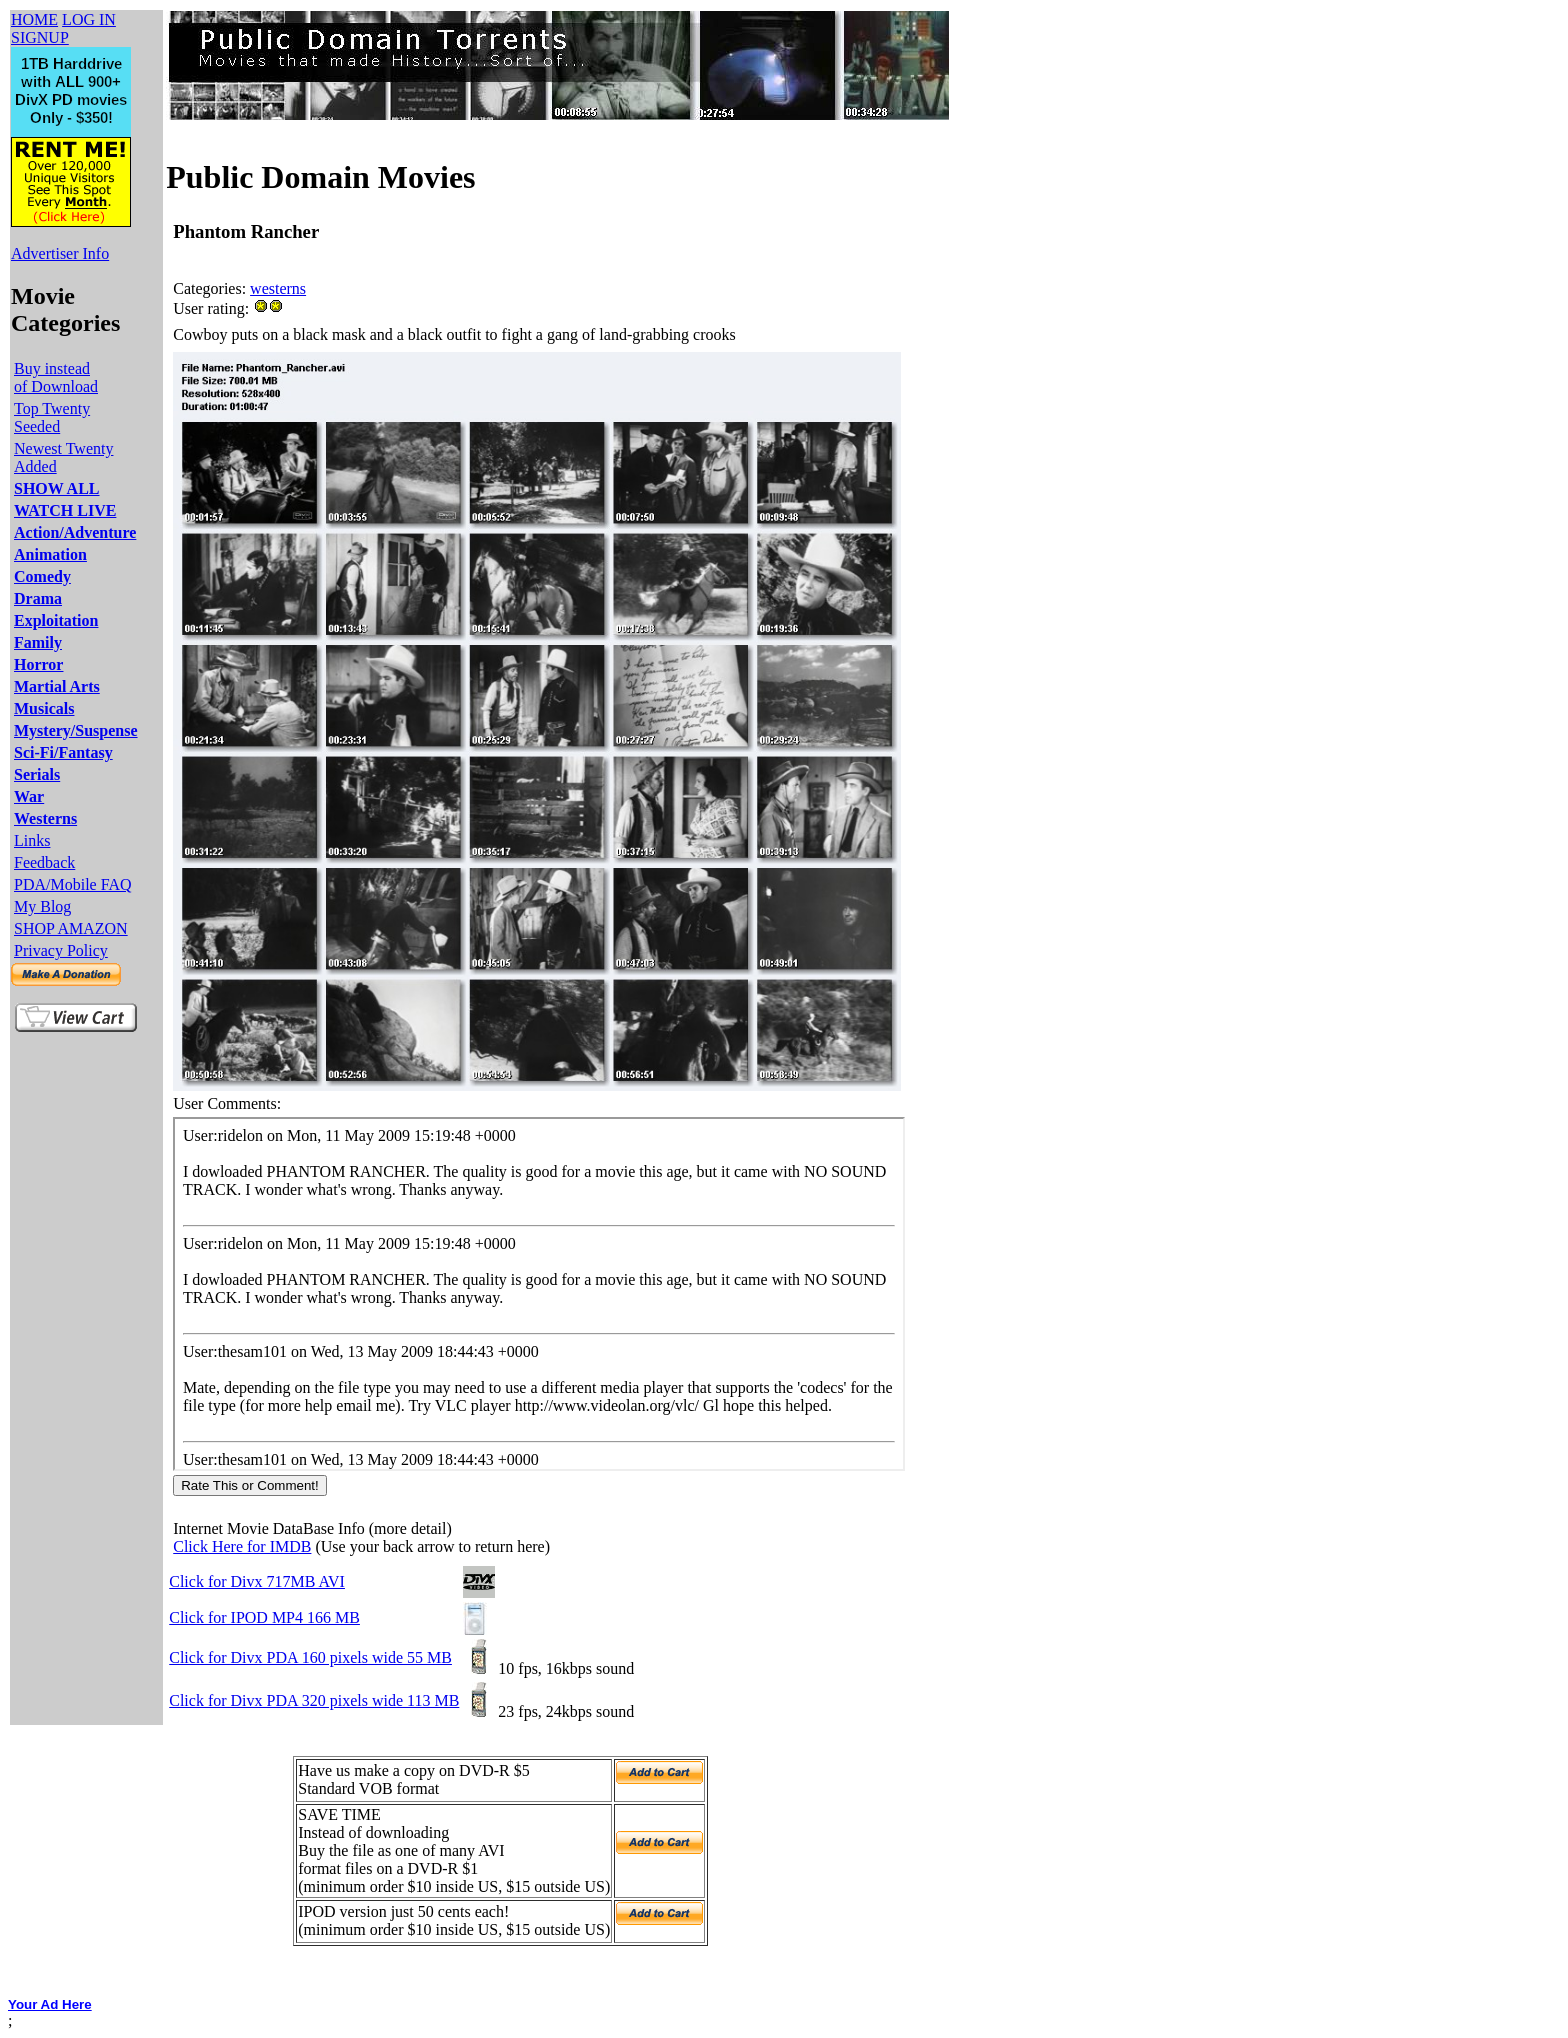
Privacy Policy (61, 950)
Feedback (44, 862)
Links (32, 840)
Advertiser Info (60, 253)
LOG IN (89, 19)
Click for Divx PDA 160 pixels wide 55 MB (310, 1657)
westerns (278, 288)
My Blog (42, 906)
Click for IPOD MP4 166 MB (264, 1617)
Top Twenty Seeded (52, 417)
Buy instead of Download (56, 377)
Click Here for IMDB (242, 1546)
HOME (34, 19)
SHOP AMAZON (71, 928)
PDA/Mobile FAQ (73, 884)
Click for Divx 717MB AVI (257, 1581)
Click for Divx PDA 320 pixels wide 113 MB (314, 1700)
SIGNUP (40, 37)
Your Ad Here (50, 2004)
